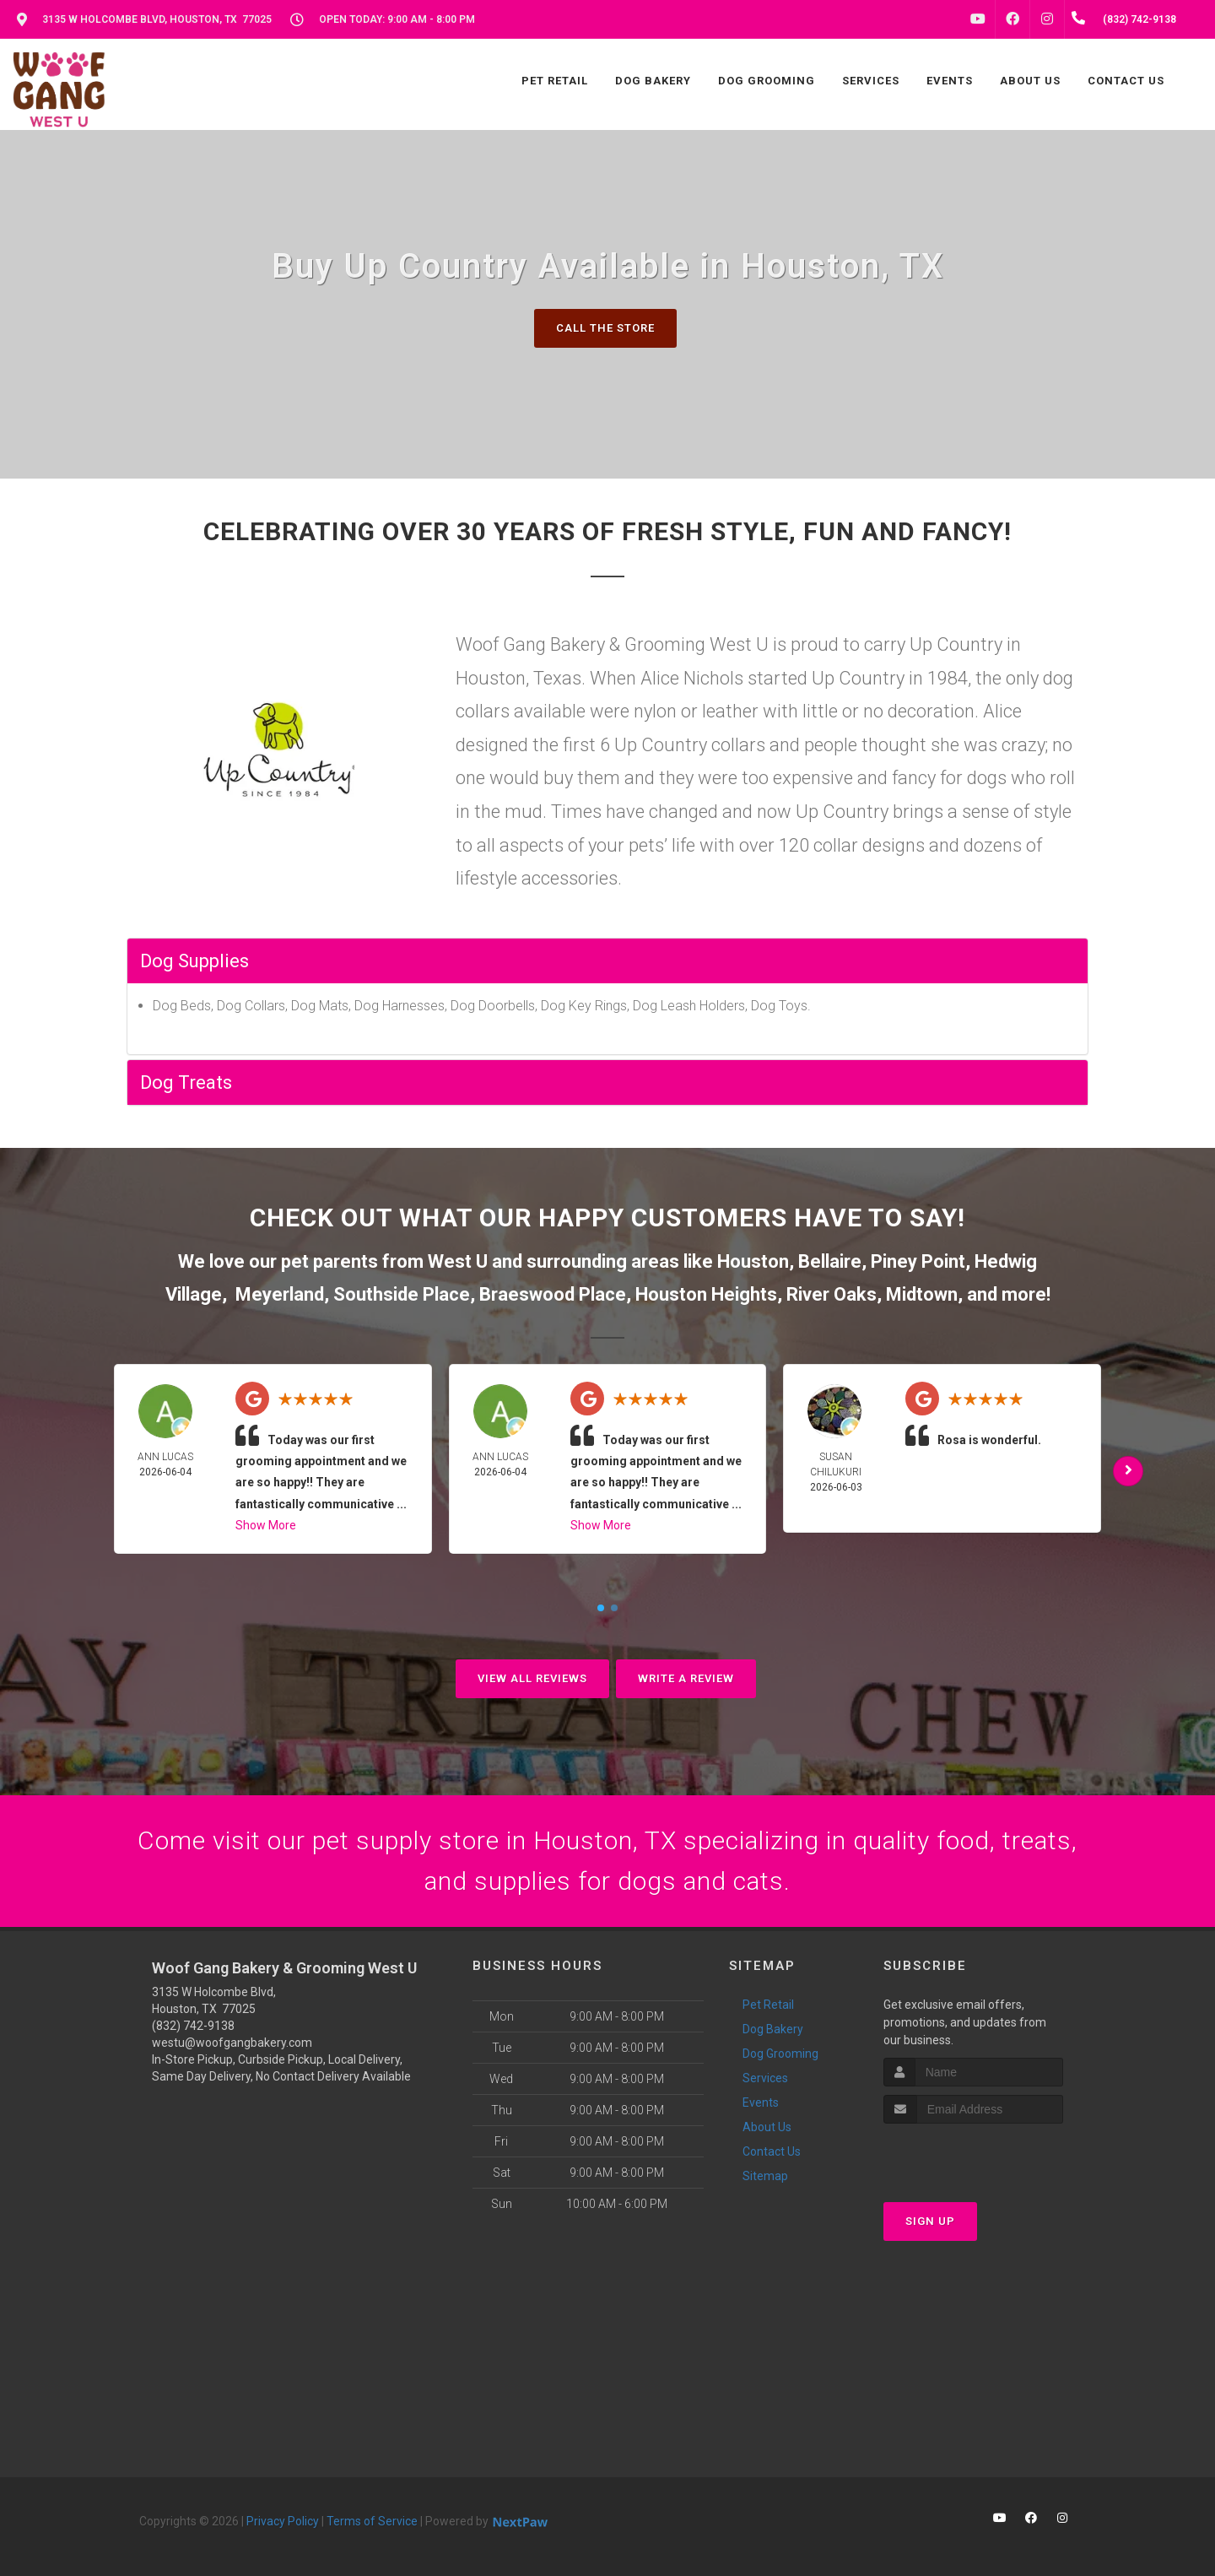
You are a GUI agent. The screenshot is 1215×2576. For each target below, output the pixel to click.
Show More (265, 1525)
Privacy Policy (282, 2521)
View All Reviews (532, 1678)
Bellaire (829, 1261)
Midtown (922, 1294)
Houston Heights (706, 1294)
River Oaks (831, 1294)
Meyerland (279, 1294)
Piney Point (918, 1261)
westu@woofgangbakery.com (232, 2042)
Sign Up (930, 2221)
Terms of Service (372, 2521)
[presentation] (973, 2155)
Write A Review (686, 1678)
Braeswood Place (552, 1294)
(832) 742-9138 (193, 2025)
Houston (753, 1261)
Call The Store (605, 328)
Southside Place (401, 1294)
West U (458, 1261)
